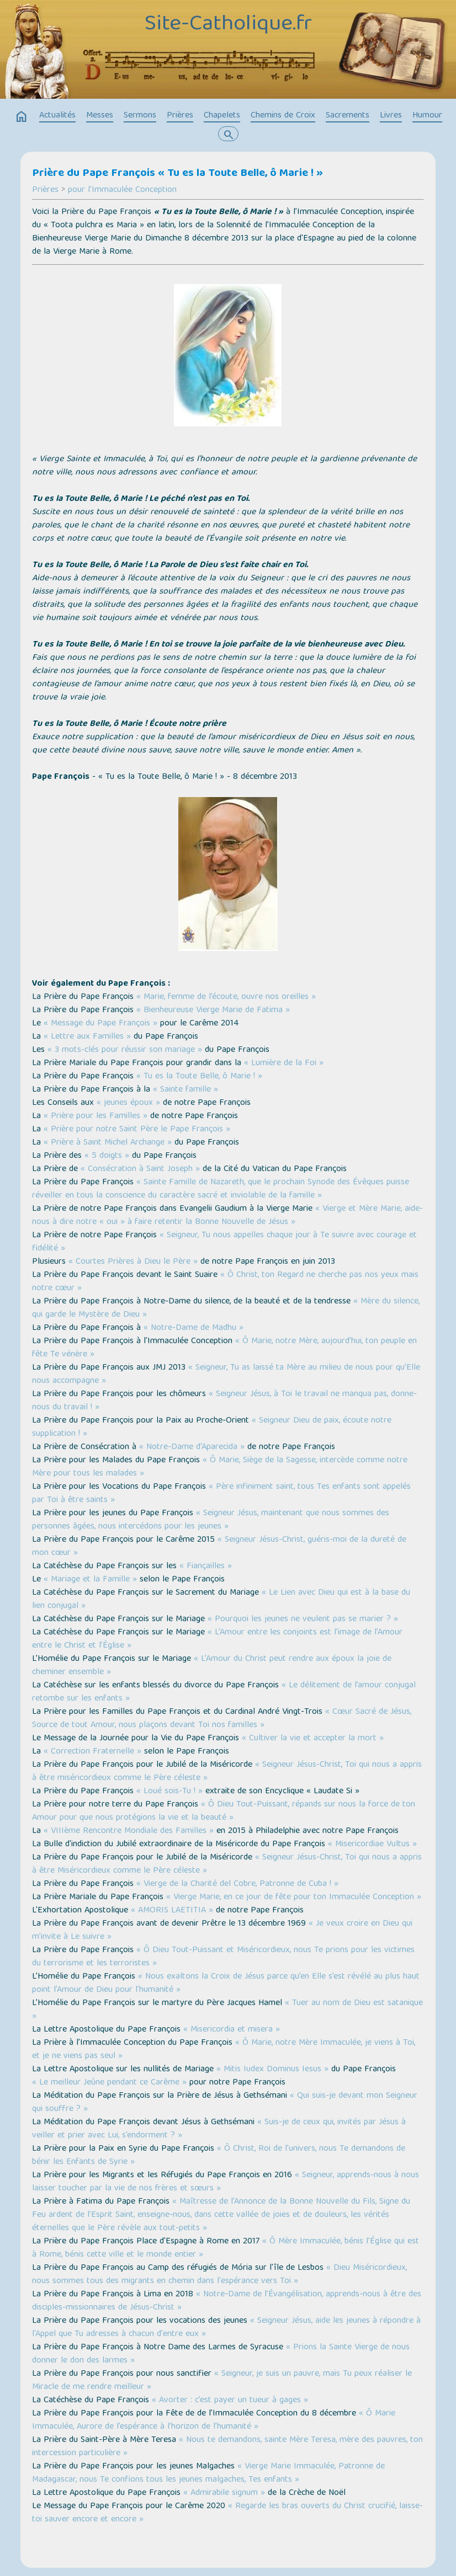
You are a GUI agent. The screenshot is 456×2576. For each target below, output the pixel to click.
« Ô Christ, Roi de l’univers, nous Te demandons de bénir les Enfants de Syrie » (218, 2155)
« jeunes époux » (128, 1103)
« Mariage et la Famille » (90, 1580)
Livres (391, 116)
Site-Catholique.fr (228, 24)
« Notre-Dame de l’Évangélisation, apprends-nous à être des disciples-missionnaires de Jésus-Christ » (226, 2301)
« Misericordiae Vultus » (372, 1844)
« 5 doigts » (106, 1156)
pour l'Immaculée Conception (122, 190)
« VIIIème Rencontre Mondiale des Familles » (129, 1831)
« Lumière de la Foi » (284, 1063)
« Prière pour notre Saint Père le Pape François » (137, 1129)
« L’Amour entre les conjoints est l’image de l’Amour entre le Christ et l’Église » (217, 1639)
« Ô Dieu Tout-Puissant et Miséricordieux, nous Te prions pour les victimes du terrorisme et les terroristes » (223, 1957)
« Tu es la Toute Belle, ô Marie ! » (199, 1076)
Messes (99, 116)
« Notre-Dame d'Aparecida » (192, 1447)
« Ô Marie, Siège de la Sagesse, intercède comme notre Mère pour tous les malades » (219, 1467)
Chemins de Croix (283, 116)
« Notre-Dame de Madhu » (193, 1328)
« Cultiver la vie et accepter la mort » (313, 1738)
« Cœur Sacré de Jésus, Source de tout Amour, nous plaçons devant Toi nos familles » (221, 1718)
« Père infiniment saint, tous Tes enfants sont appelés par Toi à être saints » (221, 1493)
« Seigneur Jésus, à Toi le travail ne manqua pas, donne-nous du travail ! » (224, 1401)
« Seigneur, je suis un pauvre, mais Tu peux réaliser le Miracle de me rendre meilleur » (222, 2380)
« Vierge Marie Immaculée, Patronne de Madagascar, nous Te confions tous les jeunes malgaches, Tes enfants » (208, 2473)
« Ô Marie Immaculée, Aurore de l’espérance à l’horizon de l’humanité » (213, 2420)
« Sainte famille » (185, 1090)
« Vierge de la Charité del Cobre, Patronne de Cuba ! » (237, 1884)
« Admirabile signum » (224, 2493)
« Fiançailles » (205, 1566)
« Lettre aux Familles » (87, 1037)
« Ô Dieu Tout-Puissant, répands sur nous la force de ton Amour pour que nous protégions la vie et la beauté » (223, 1811)
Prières (180, 116)
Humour (427, 116)
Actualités (57, 116)
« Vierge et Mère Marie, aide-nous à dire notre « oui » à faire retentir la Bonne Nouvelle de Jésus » (227, 1215)
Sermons (140, 116)
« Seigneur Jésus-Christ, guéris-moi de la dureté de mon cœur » (219, 1546)
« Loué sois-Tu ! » (169, 1791)
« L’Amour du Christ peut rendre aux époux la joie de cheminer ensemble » (211, 1666)
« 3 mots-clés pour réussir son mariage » (124, 1050)
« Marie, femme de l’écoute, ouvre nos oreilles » (226, 997)
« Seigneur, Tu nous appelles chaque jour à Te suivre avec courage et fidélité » (224, 1242)
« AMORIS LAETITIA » (172, 1910)
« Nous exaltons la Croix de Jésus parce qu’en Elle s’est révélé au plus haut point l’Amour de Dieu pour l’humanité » (226, 1983)
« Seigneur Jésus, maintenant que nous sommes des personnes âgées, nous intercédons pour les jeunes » (210, 1520)
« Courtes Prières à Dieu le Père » (133, 1262)
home (21, 117)
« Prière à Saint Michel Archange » (108, 1143)
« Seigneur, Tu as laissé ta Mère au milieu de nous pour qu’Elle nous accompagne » (226, 1374)
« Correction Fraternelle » (92, 1752)
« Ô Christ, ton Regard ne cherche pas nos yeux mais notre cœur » (225, 1282)
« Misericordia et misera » (231, 2030)
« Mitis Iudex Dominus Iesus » (272, 2069)
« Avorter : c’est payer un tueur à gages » (230, 2400)
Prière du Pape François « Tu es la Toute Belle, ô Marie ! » (177, 174)
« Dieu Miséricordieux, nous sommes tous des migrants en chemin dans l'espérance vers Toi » (219, 2274)
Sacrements (347, 116)
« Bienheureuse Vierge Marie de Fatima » (213, 1010)
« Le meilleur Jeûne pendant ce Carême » (109, 2083)
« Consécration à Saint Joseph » (140, 1169)
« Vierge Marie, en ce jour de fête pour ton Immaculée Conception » (293, 1897)
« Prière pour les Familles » (95, 1116)
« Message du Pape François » (100, 1024)
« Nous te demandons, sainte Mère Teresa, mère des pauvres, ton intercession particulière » (227, 2447)
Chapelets (222, 116)
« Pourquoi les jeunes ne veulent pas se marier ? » (303, 1619)
